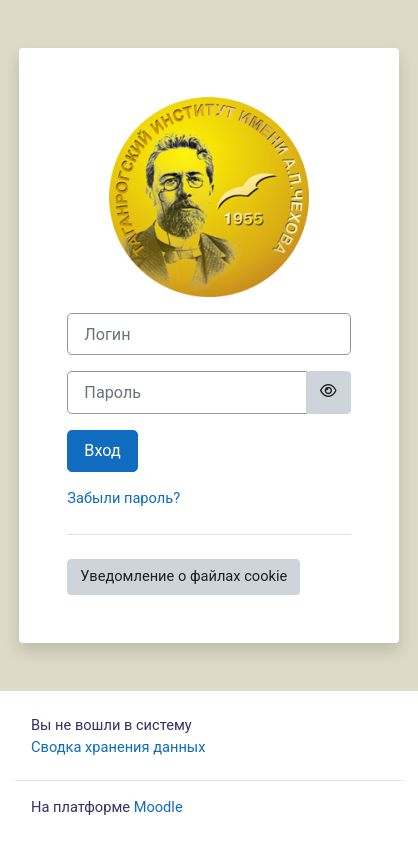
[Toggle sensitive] (328, 392)
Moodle (158, 807)
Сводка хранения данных (118, 747)
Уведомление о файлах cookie (183, 576)
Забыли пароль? (123, 498)
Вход (102, 450)
